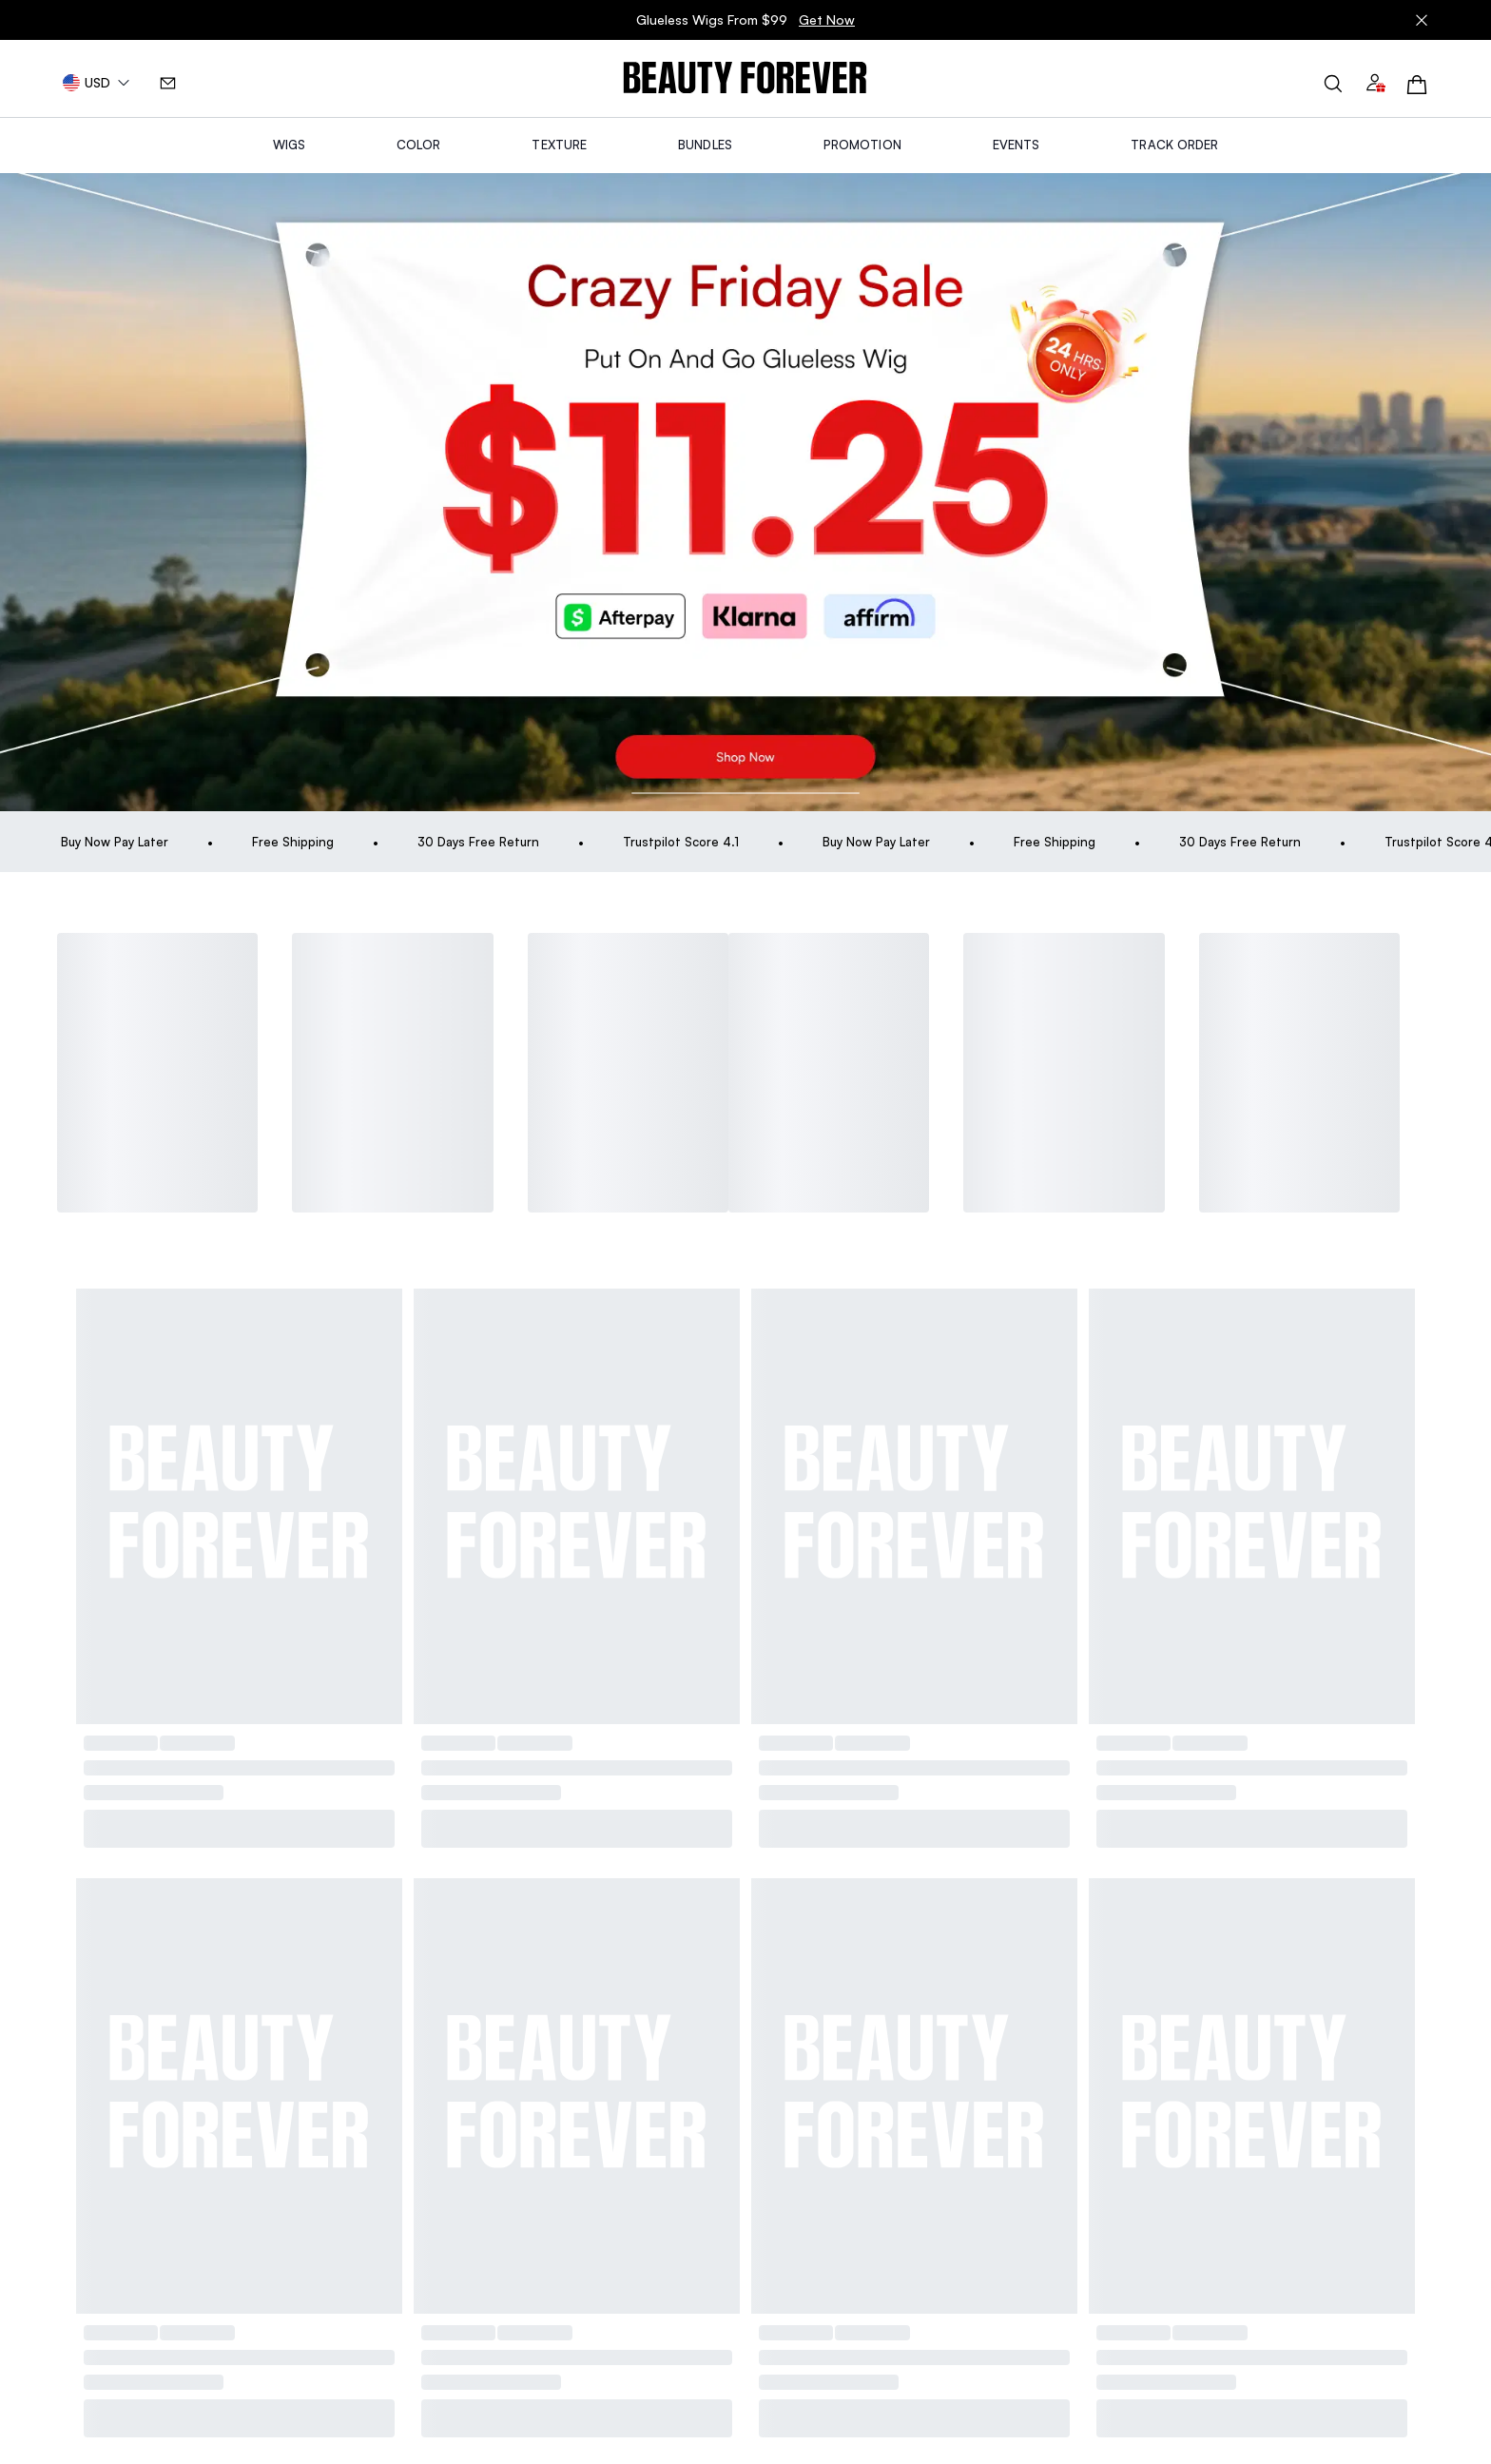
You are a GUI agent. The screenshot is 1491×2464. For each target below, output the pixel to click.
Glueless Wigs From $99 (745, 20)
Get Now (827, 19)
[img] (745, 78)
